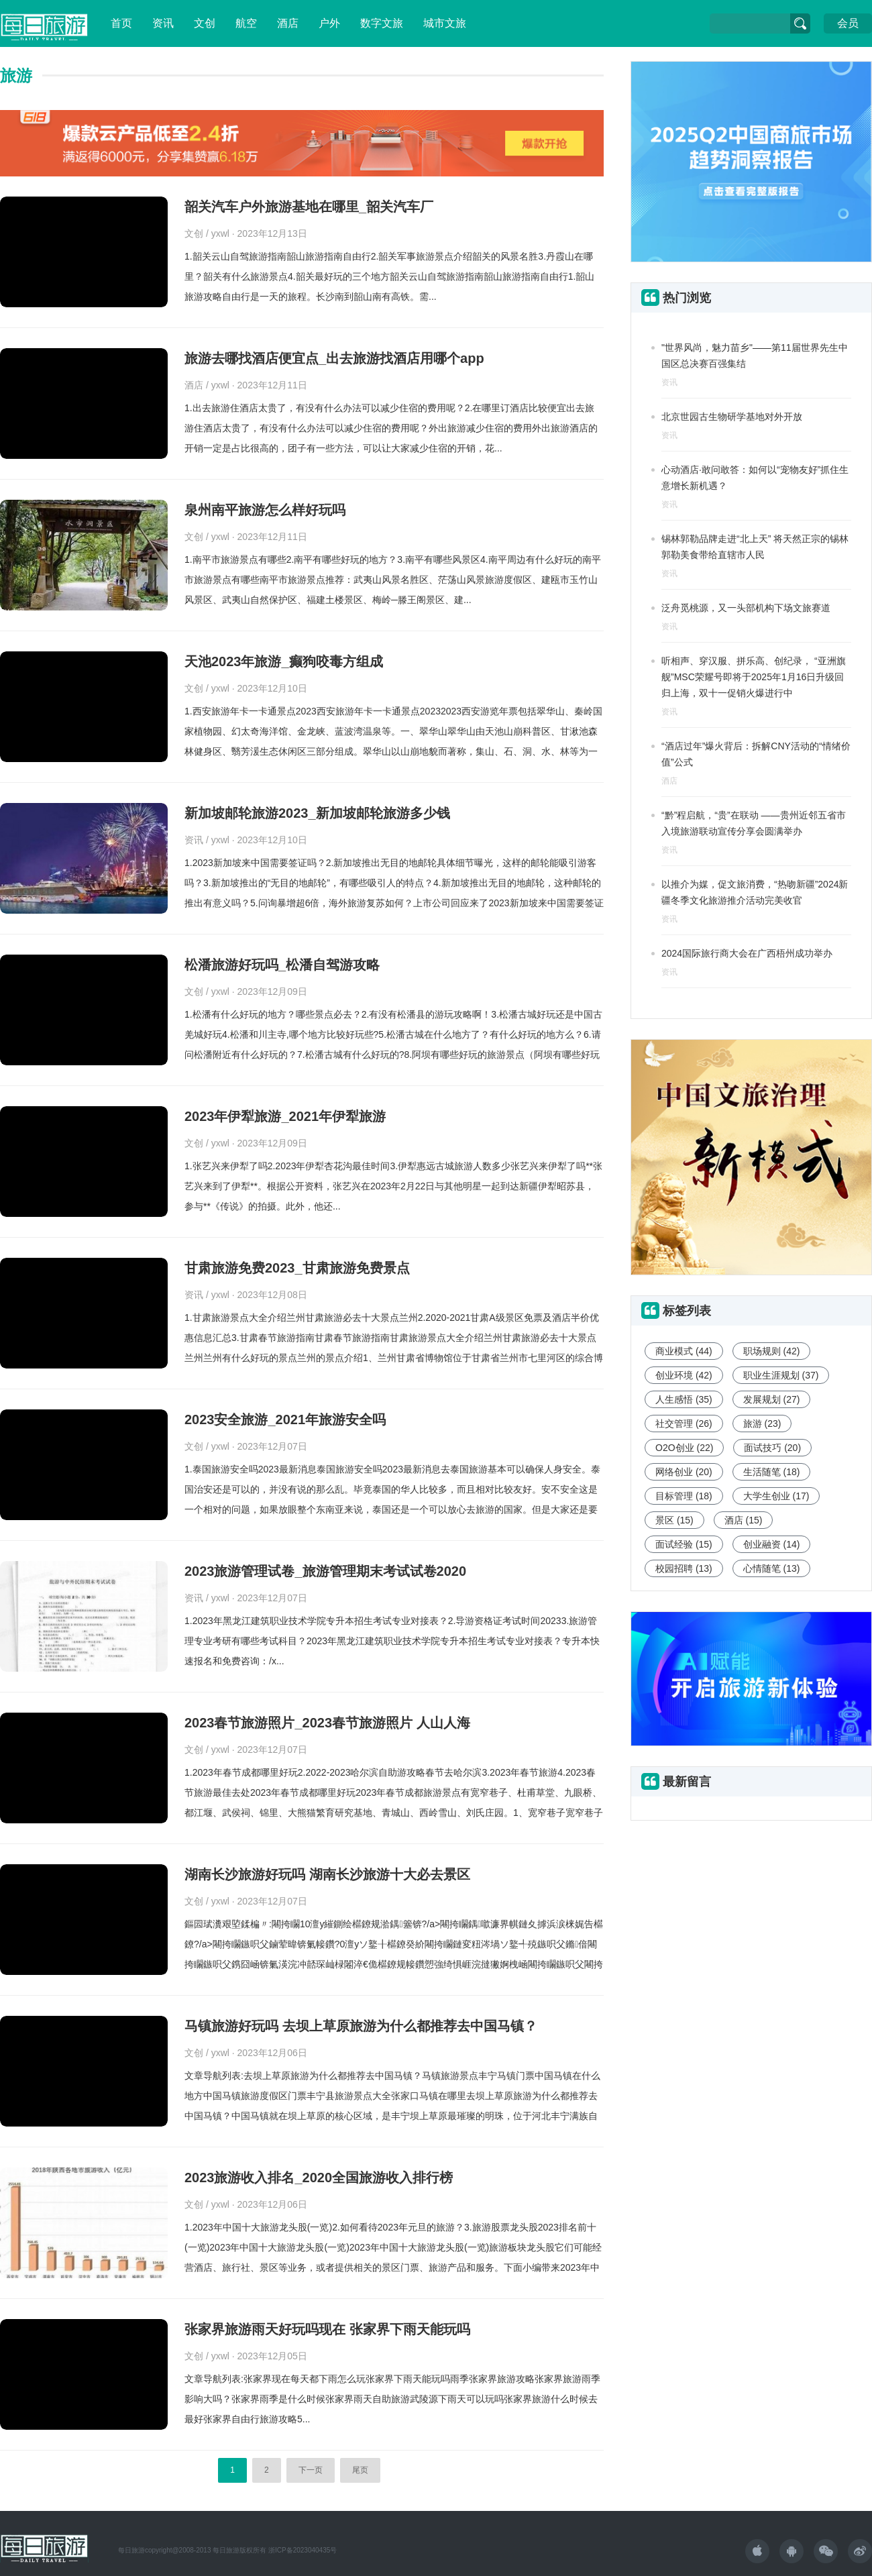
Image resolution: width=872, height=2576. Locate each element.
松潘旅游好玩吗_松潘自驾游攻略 (282, 964)
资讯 (163, 23)
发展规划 (771, 1399)
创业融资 (771, 1544)
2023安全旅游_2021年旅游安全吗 (285, 1419)
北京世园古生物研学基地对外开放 (731, 416)
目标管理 (683, 1496)
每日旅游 (131, 2550)
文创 (204, 23)
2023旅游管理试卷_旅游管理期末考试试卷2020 (325, 1571)
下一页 (310, 2470)
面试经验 (683, 1544)
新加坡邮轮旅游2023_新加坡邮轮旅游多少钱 (317, 813)
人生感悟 (683, 1399)
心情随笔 (771, 1568)
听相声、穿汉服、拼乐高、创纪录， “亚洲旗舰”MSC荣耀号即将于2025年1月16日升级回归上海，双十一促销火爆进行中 (753, 676)
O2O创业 (684, 1447)
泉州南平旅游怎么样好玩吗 (264, 509)
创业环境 (683, 1375)
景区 (674, 1520)
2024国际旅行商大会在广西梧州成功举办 (746, 953)
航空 (246, 23)
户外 (329, 23)
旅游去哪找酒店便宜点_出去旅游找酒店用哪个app (334, 358)
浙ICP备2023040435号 (302, 2550)
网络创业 (683, 1471)
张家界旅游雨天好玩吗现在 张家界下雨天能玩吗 (327, 2329)
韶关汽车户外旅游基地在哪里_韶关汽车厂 (308, 206)
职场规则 (771, 1351)
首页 (121, 23)
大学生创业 (776, 1496)
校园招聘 (683, 1568)
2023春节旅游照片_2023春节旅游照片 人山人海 (327, 1722)
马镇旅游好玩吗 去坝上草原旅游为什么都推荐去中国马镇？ (360, 2026)
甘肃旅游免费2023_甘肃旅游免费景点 (297, 1267)
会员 (848, 23)
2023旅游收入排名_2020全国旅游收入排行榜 (318, 2177)
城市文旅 (444, 23)
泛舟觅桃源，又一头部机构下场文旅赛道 (745, 607)
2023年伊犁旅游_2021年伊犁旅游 (285, 1116)
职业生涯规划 (781, 1375)
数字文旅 (381, 23)
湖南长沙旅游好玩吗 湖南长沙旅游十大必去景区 (327, 1874)
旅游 (762, 1423)
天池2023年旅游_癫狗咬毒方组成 (283, 661)
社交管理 (683, 1423)
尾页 (360, 2470)
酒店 (287, 23)
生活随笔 (771, 1471)
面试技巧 (772, 1447)
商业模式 (683, 1351)
